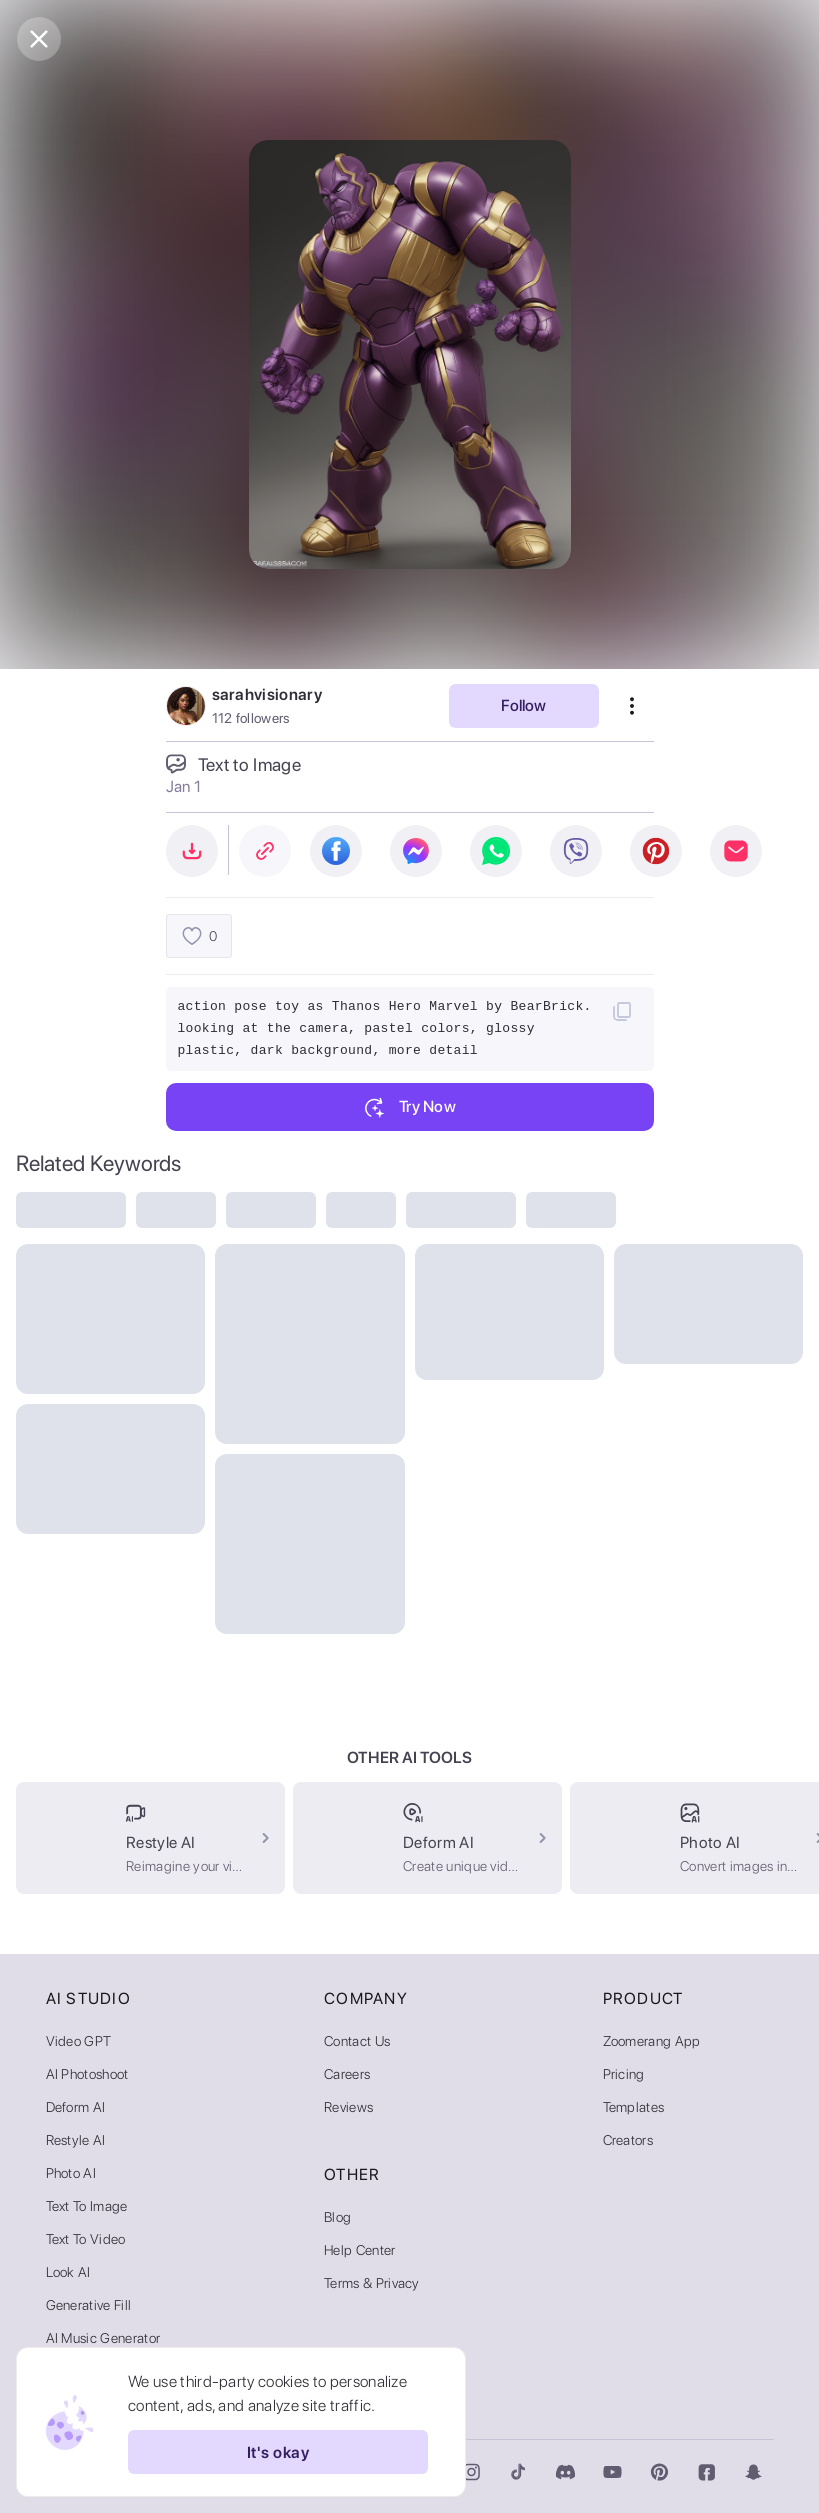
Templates (634, 2107)
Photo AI (71, 2173)
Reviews (348, 2107)
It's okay (278, 2452)
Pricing (624, 2074)
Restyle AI (76, 2140)
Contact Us (357, 2041)
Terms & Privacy (372, 2283)
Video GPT (79, 2041)
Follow (523, 705)
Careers (347, 2074)
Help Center (360, 2250)
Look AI (68, 2272)
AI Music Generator (103, 2338)
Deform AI (76, 2107)
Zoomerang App (652, 2041)
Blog (337, 2217)
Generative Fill (89, 2305)
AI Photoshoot (87, 2074)
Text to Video (86, 2239)
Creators (628, 2140)
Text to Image (87, 2206)
